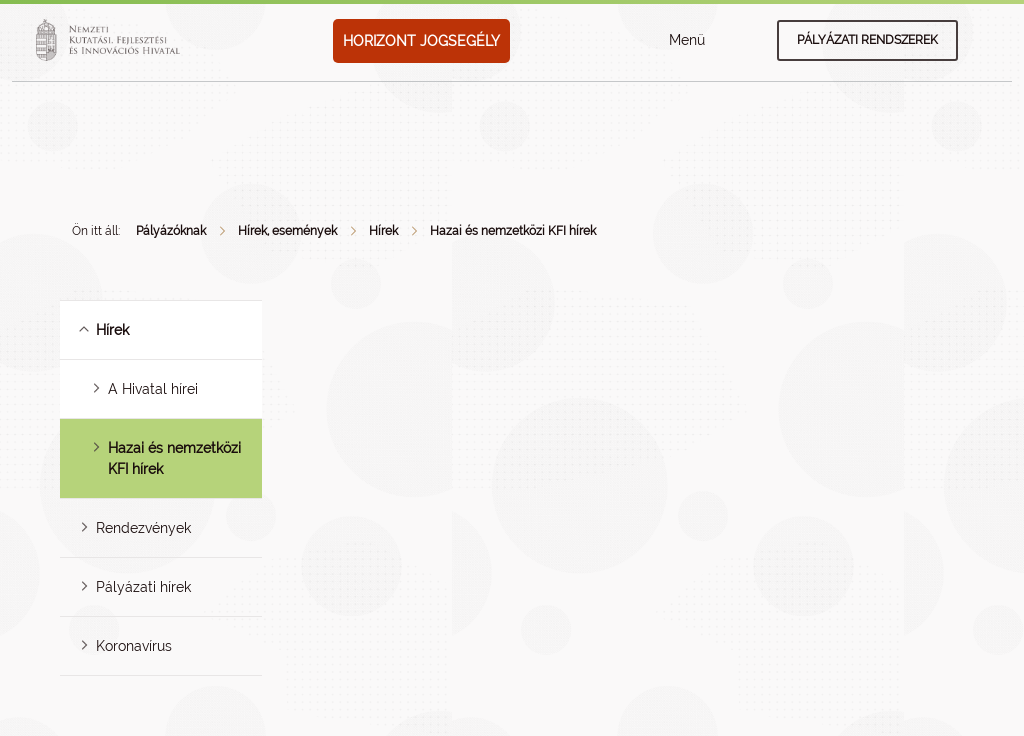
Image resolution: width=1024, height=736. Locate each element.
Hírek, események (287, 231)
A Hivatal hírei (153, 389)
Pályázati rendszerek (867, 40)
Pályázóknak (171, 231)
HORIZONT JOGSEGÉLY (421, 41)
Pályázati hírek (143, 587)
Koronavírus (134, 646)
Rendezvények (143, 528)
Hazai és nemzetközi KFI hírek (513, 231)
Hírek (383, 231)
